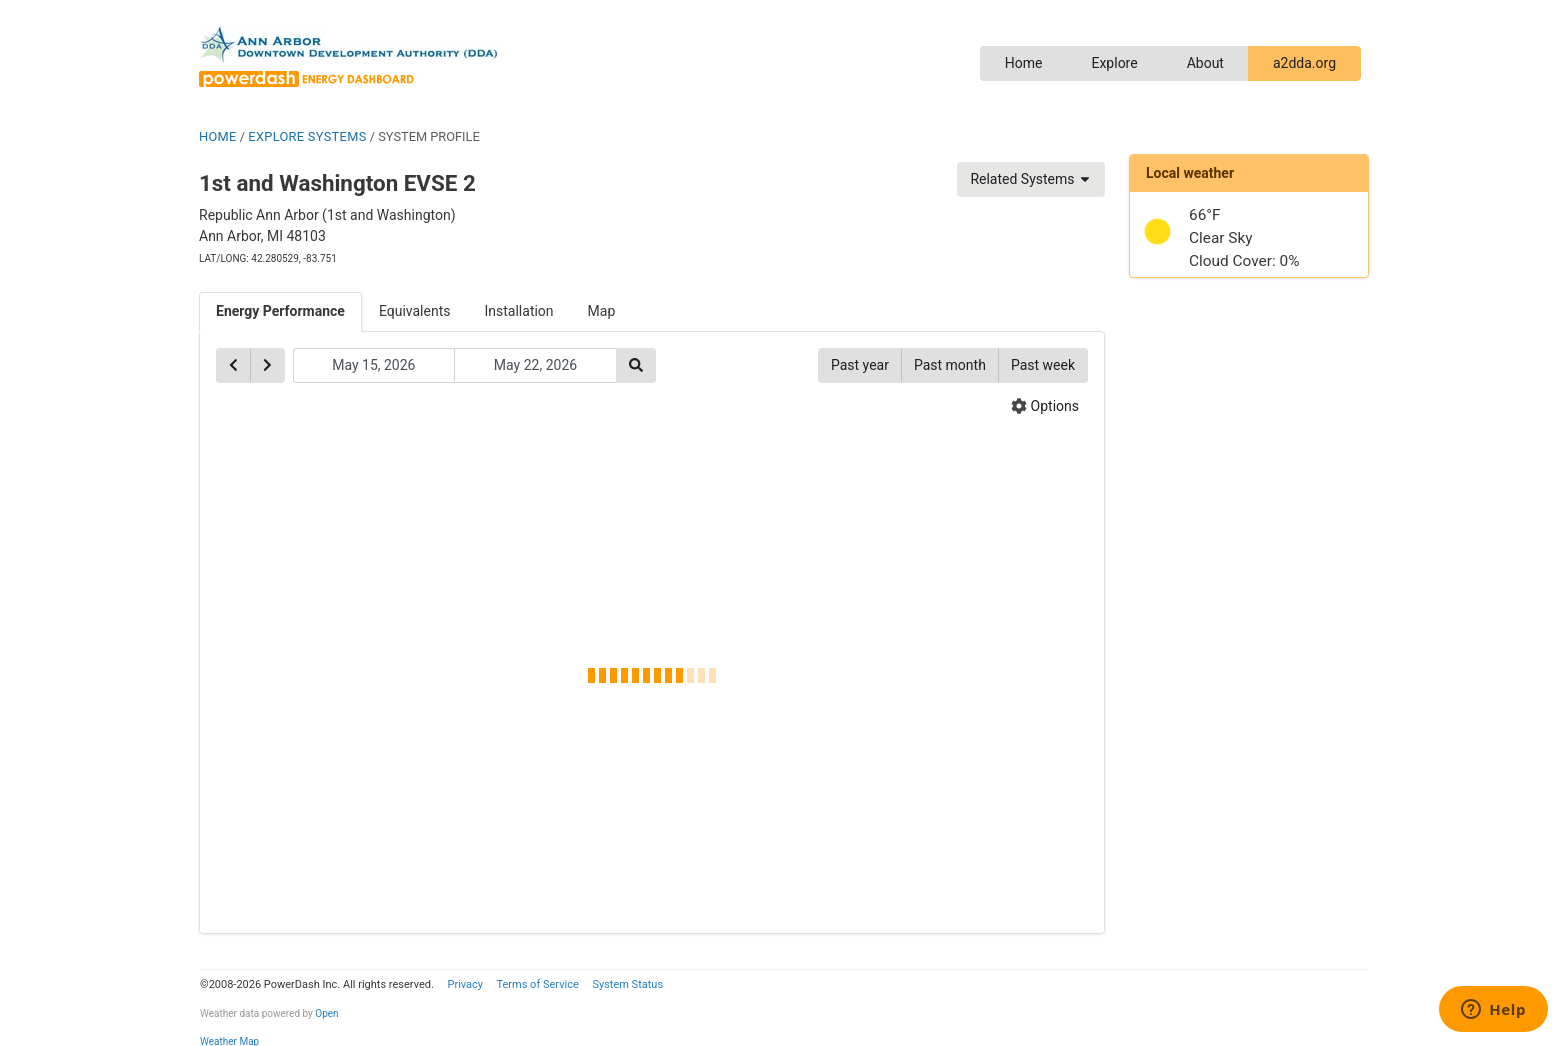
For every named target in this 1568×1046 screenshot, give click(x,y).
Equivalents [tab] (415, 311)
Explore (1114, 63)
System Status (627, 984)
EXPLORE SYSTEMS (307, 136)
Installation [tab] (519, 311)
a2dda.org (1304, 63)
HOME (218, 136)
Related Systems (1031, 179)
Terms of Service (537, 984)
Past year (860, 365)
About (1205, 63)
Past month (950, 365)
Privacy (465, 984)
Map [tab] (602, 311)
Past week (1043, 365)
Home (1024, 63)
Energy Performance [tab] (280, 311)
